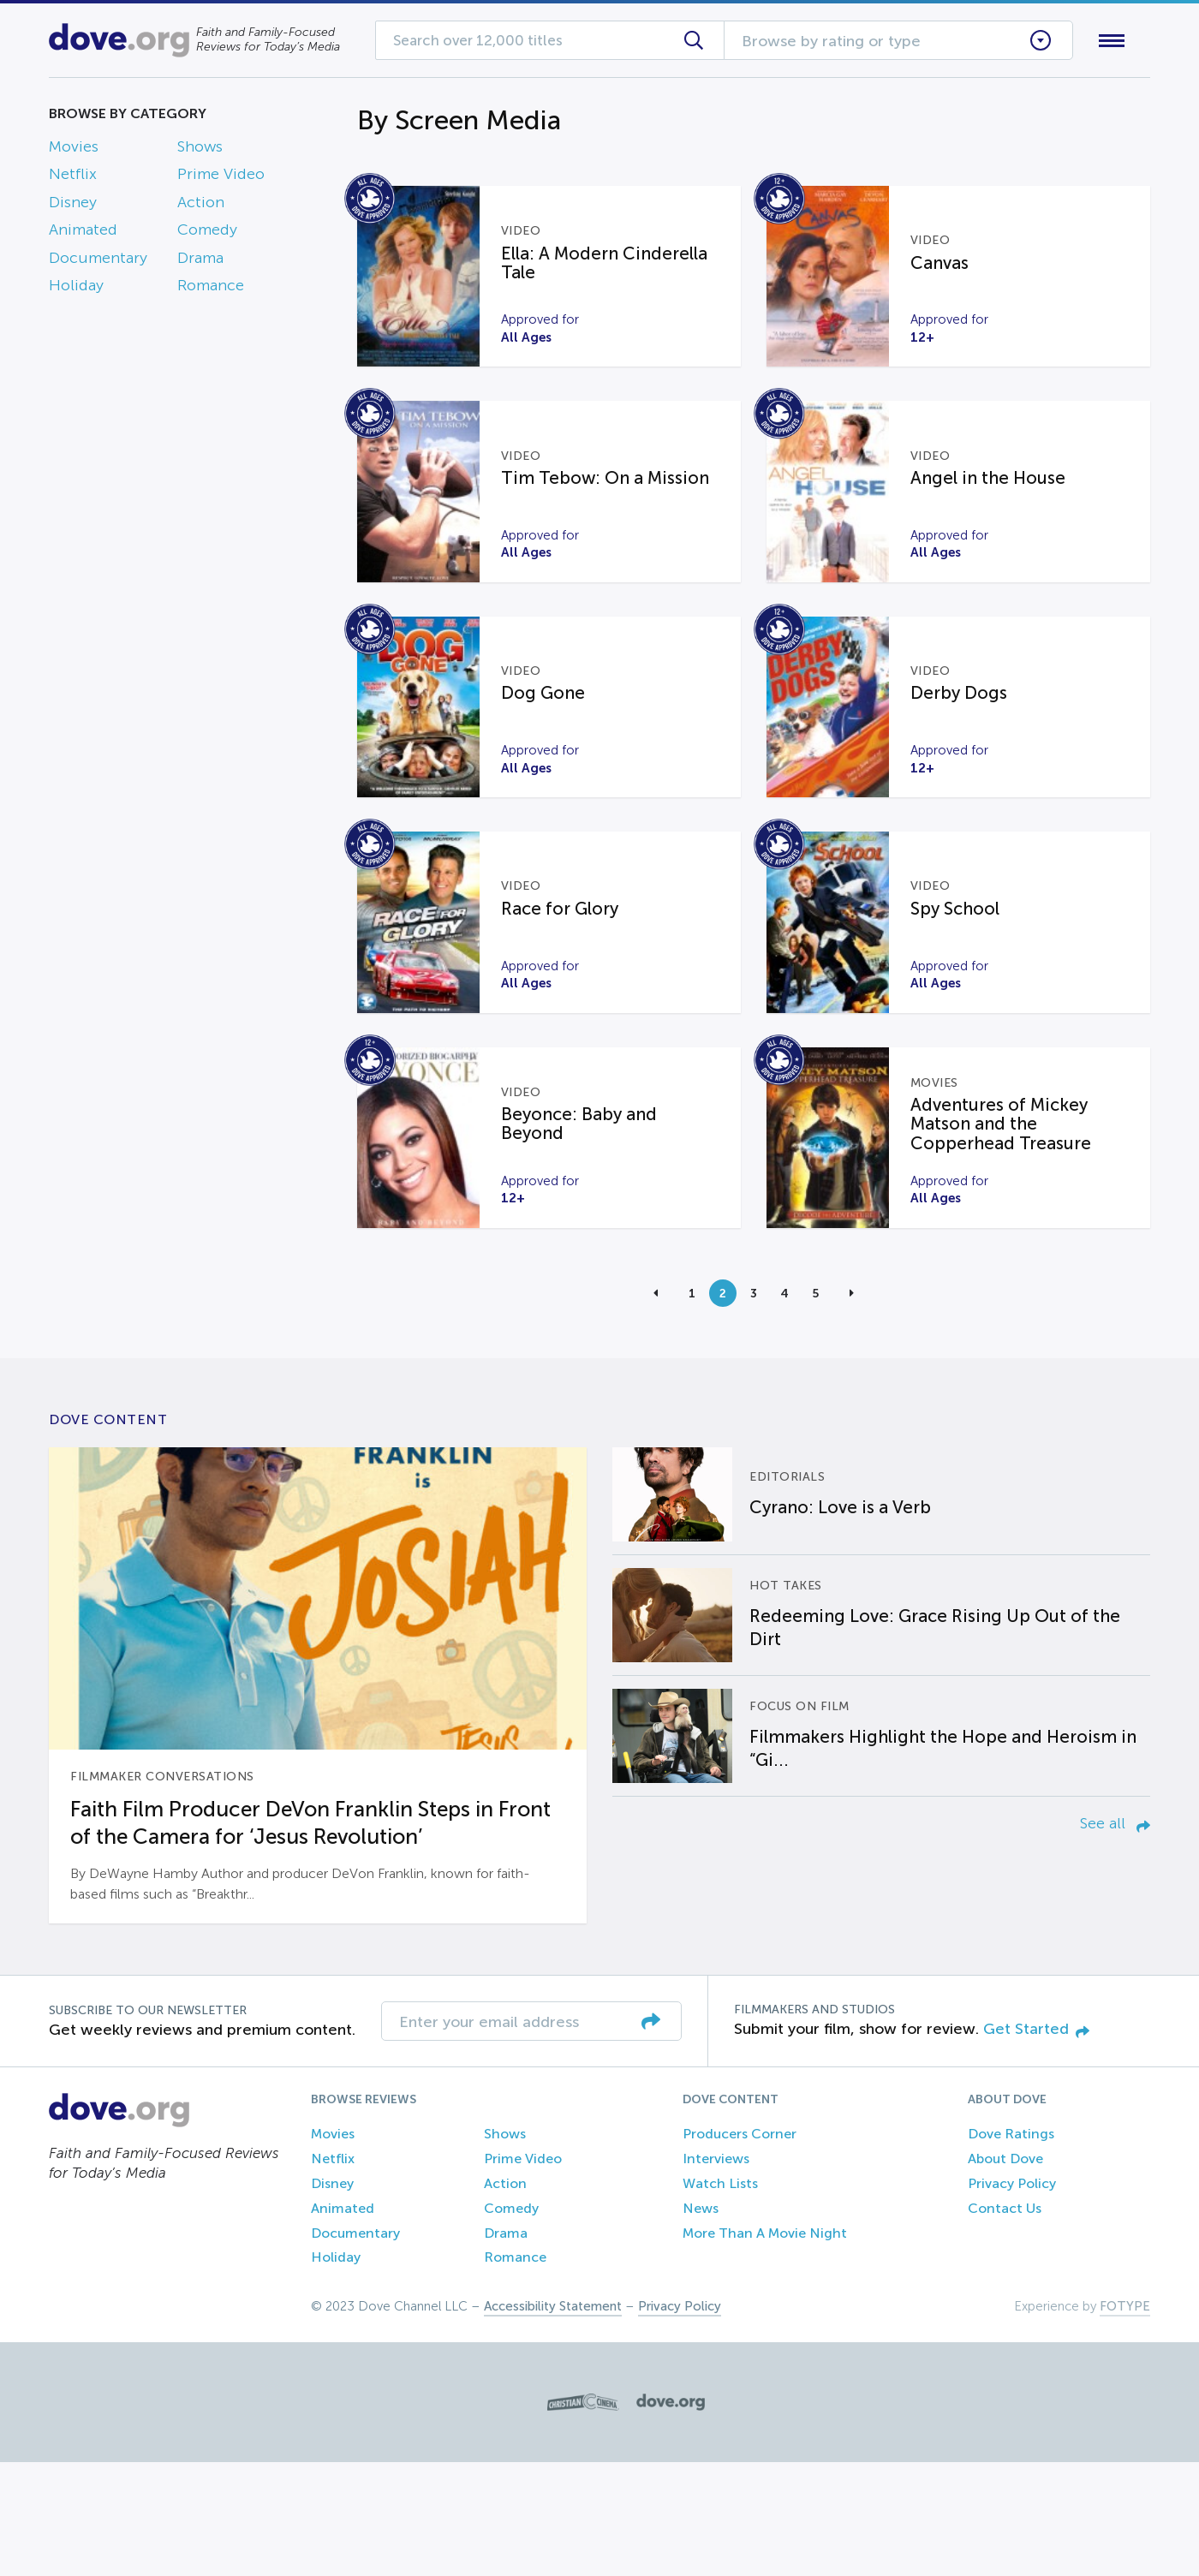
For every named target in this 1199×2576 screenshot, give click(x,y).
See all (1115, 1937)
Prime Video (221, 178)
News (701, 2321)
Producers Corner (739, 2247)
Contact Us (1004, 2321)
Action (200, 205)
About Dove (1005, 2272)
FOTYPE (1125, 2420)
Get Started (1036, 2141)
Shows (200, 149)
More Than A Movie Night (765, 2346)
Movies (73, 149)
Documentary (98, 261)
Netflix (73, 178)
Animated (83, 233)
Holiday (76, 288)
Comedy (207, 233)
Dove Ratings (1011, 2247)
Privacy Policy (1012, 2296)
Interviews (716, 2272)
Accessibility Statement (553, 2420)
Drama (200, 261)
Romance (210, 288)
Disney (73, 205)
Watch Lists (720, 2296)
